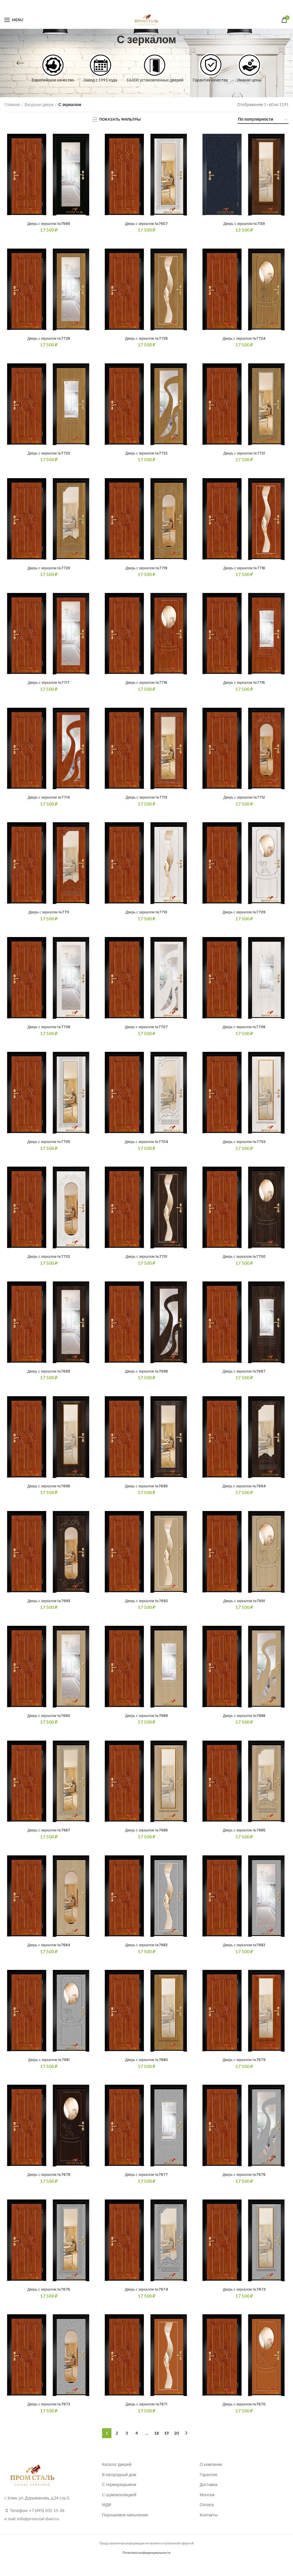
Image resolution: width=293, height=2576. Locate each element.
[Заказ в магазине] (263, 120)
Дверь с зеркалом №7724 (244, 339)
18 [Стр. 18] (156, 2448)
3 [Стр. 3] (126, 2448)
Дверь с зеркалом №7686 (146, 1841)
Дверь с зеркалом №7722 (146, 455)
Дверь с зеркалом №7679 (244, 2072)
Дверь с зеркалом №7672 (49, 2418)
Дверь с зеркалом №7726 (49, 339)
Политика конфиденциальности (146, 2568)
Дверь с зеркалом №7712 (244, 801)
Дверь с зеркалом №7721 (244, 455)
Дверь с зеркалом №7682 (244, 1956)
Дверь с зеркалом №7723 (49, 455)
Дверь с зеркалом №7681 (48, 2072)
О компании (211, 2479)
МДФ (106, 2519)
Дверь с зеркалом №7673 (244, 2303)
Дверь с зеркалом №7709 (244, 917)
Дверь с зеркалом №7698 (146, 1379)
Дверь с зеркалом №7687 (49, 1841)
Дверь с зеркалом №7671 (146, 2418)
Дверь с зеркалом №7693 (49, 1610)
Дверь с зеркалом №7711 (49, 917)
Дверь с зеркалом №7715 (244, 686)
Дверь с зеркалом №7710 (146, 917)
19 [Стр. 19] (166, 2448)
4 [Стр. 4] (136, 2448)
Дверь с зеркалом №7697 (244, 1379)
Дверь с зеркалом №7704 (146, 1148)
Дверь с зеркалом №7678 (49, 2187)
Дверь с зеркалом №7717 (48, 686)
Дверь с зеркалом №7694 (244, 1494)
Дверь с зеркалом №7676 (244, 2187)
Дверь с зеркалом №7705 (49, 1148)
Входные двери (39, 104)
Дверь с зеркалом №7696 (49, 1494)
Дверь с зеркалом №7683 (146, 1956)
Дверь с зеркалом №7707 (146, 1032)
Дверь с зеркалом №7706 (244, 1032)
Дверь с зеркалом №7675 (49, 2303)
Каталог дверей (117, 2479)
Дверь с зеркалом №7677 (146, 2187)
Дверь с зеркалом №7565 (49, 224)
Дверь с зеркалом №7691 (244, 1610)
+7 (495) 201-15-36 (46, 2525)
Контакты (208, 2530)
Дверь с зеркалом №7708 (49, 1032)
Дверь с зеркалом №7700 (244, 1263)
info (20, 2533)
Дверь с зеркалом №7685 (244, 1841)
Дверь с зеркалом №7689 (146, 1725)
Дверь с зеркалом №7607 (146, 224)
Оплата (207, 2519)
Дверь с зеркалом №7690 (49, 1725)
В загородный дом (119, 2489)
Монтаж (207, 2509)
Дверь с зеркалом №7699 (49, 1379)
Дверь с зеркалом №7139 (244, 224)
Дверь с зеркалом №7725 (146, 339)
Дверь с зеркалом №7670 (244, 2418)
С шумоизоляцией (119, 2509)
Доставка (208, 2499)
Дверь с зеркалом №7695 (146, 1494)
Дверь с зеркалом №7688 (244, 1725)
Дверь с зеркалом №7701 (146, 1263)
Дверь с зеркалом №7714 (48, 801)
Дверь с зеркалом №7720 (49, 570)
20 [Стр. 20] (176, 2448)
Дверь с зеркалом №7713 (146, 801)
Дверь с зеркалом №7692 (146, 1610)
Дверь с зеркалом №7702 (49, 1263)
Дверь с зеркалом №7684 (49, 1956)
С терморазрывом (119, 2499)
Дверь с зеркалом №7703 (244, 1148)
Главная (12, 104)
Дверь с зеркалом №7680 (146, 2072)
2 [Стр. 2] (117, 2448)
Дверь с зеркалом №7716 (146, 686)
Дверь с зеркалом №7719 (146, 570)
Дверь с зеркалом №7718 (244, 570)
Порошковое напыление (125, 2530)
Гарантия (208, 2489)
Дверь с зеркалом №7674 (146, 2303)
